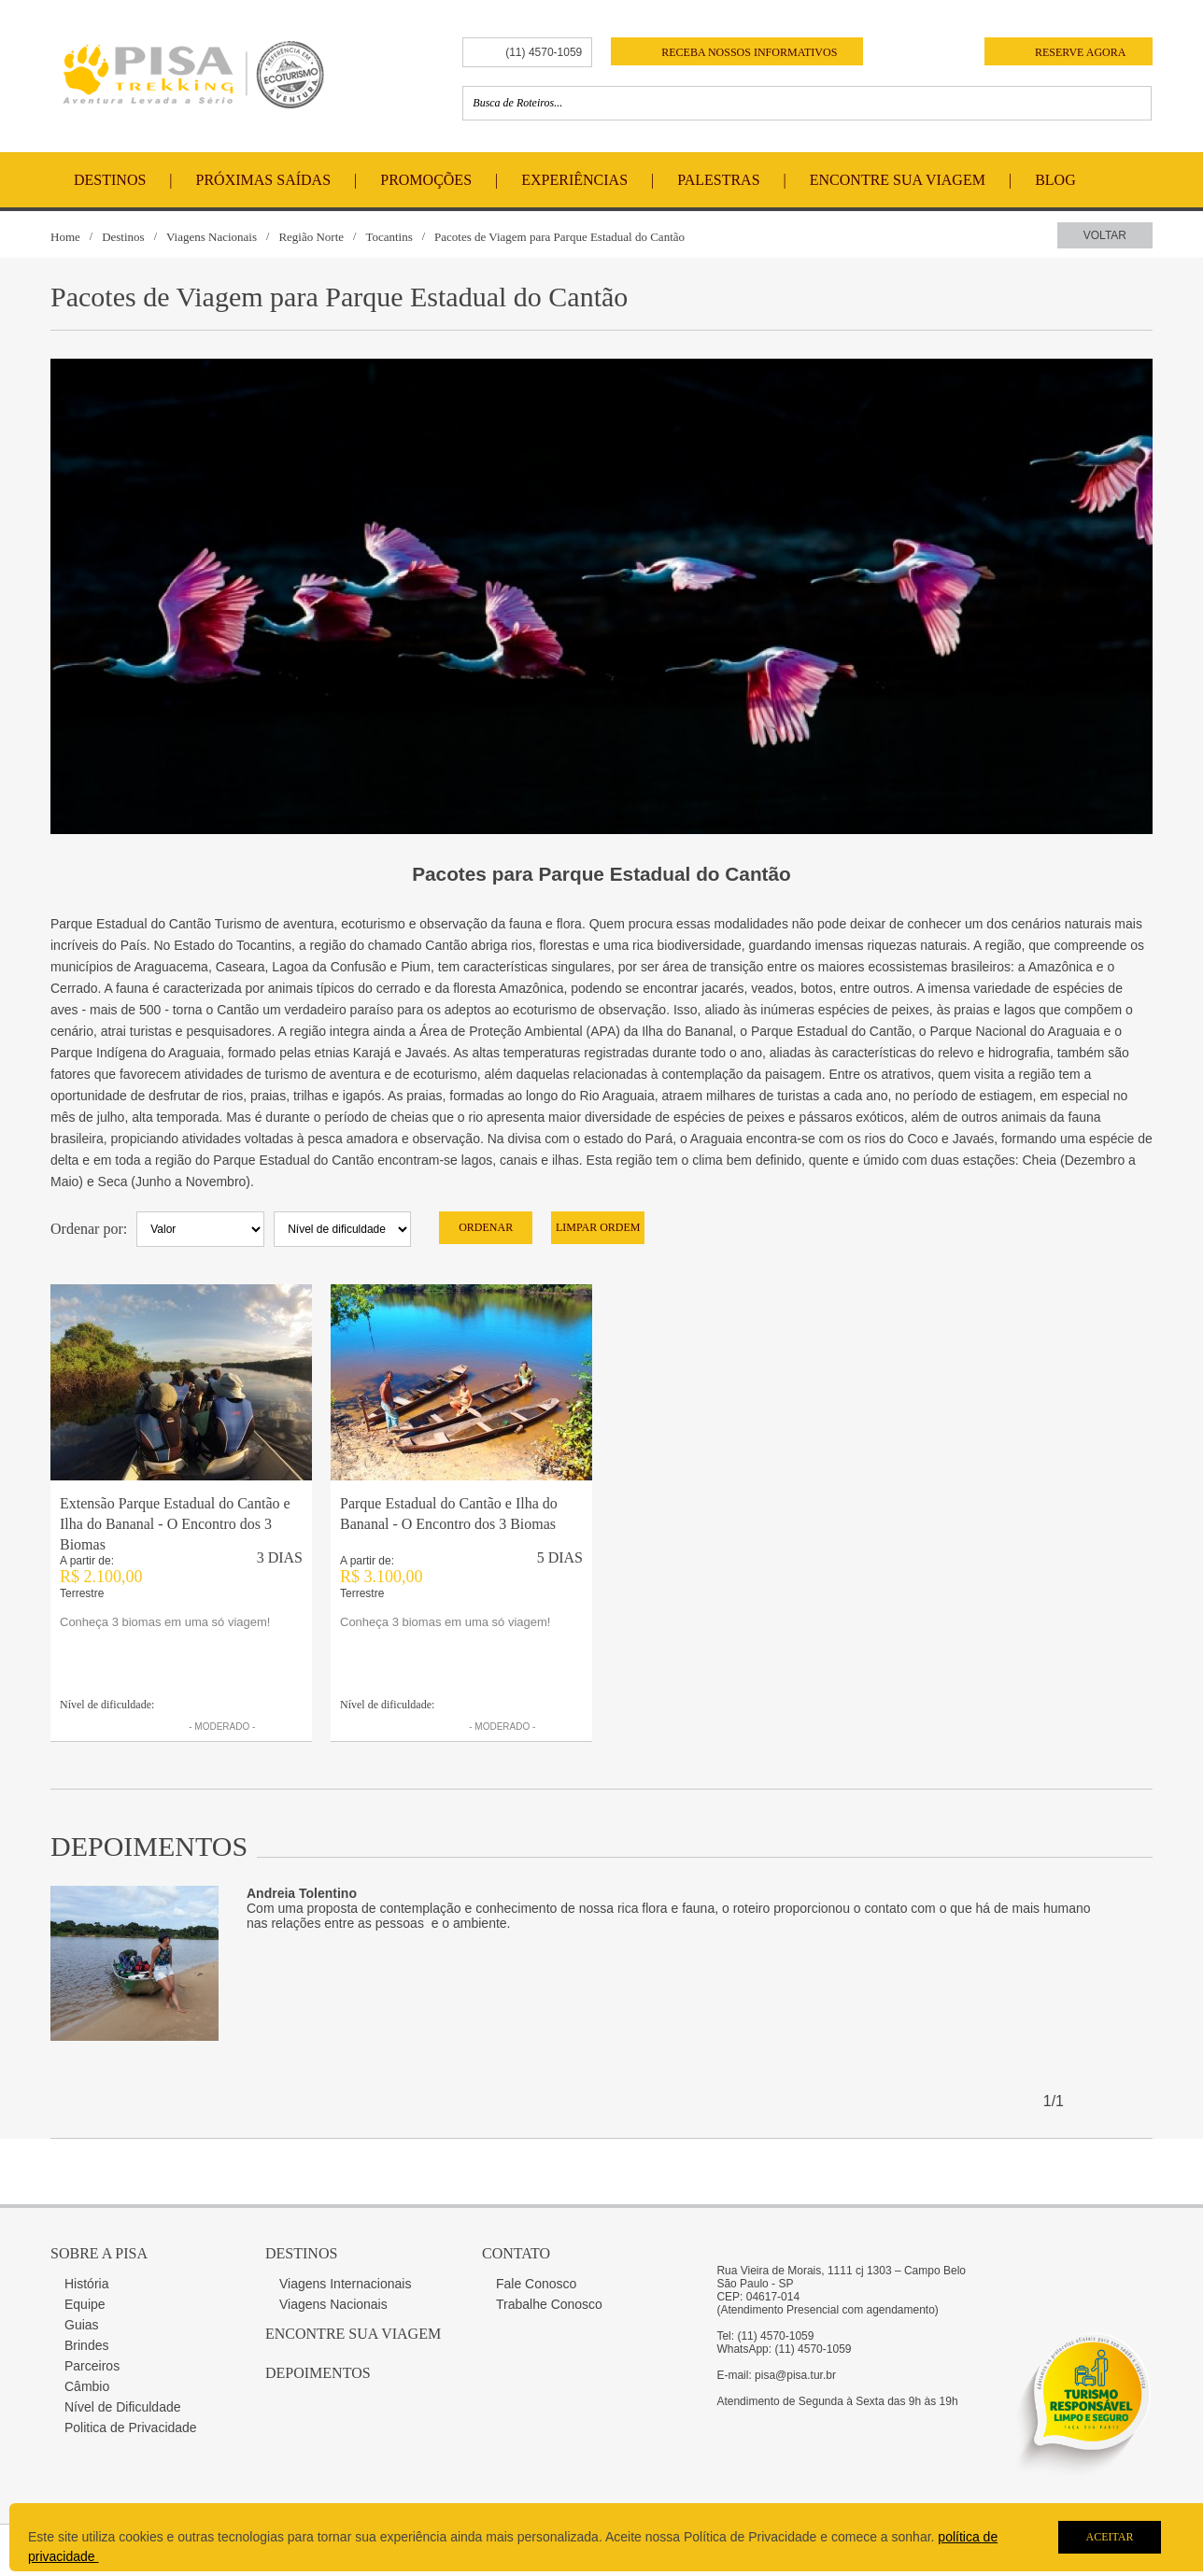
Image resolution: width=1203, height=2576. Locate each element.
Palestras (718, 180)
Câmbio (86, 2386)
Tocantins (388, 237)
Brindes (86, 2345)
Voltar (1104, 235)
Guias (81, 2324)
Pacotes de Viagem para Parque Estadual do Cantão (559, 237)
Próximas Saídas (263, 180)
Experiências (574, 180)
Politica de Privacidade (130, 2427)
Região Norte (311, 237)
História (86, 2283)
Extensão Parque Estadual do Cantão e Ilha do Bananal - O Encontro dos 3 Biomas (175, 1523)
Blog (1055, 180)
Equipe (85, 2304)
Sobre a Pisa (99, 2253)
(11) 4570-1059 (543, 52)
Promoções (426, 180)
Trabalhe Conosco (549, 2304)
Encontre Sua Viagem (897, 180)
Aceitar (1109, 2536)
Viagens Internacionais (345, 2283)
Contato (516, 2253)
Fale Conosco (536, 2283)
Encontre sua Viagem (353, 2334)
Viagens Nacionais (211, 237)
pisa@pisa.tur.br (795, 2375)
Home (65, 237)
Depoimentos (318, 2373)
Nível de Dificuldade (122, 2406)
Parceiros (92, 2365)
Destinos (110, 180)
